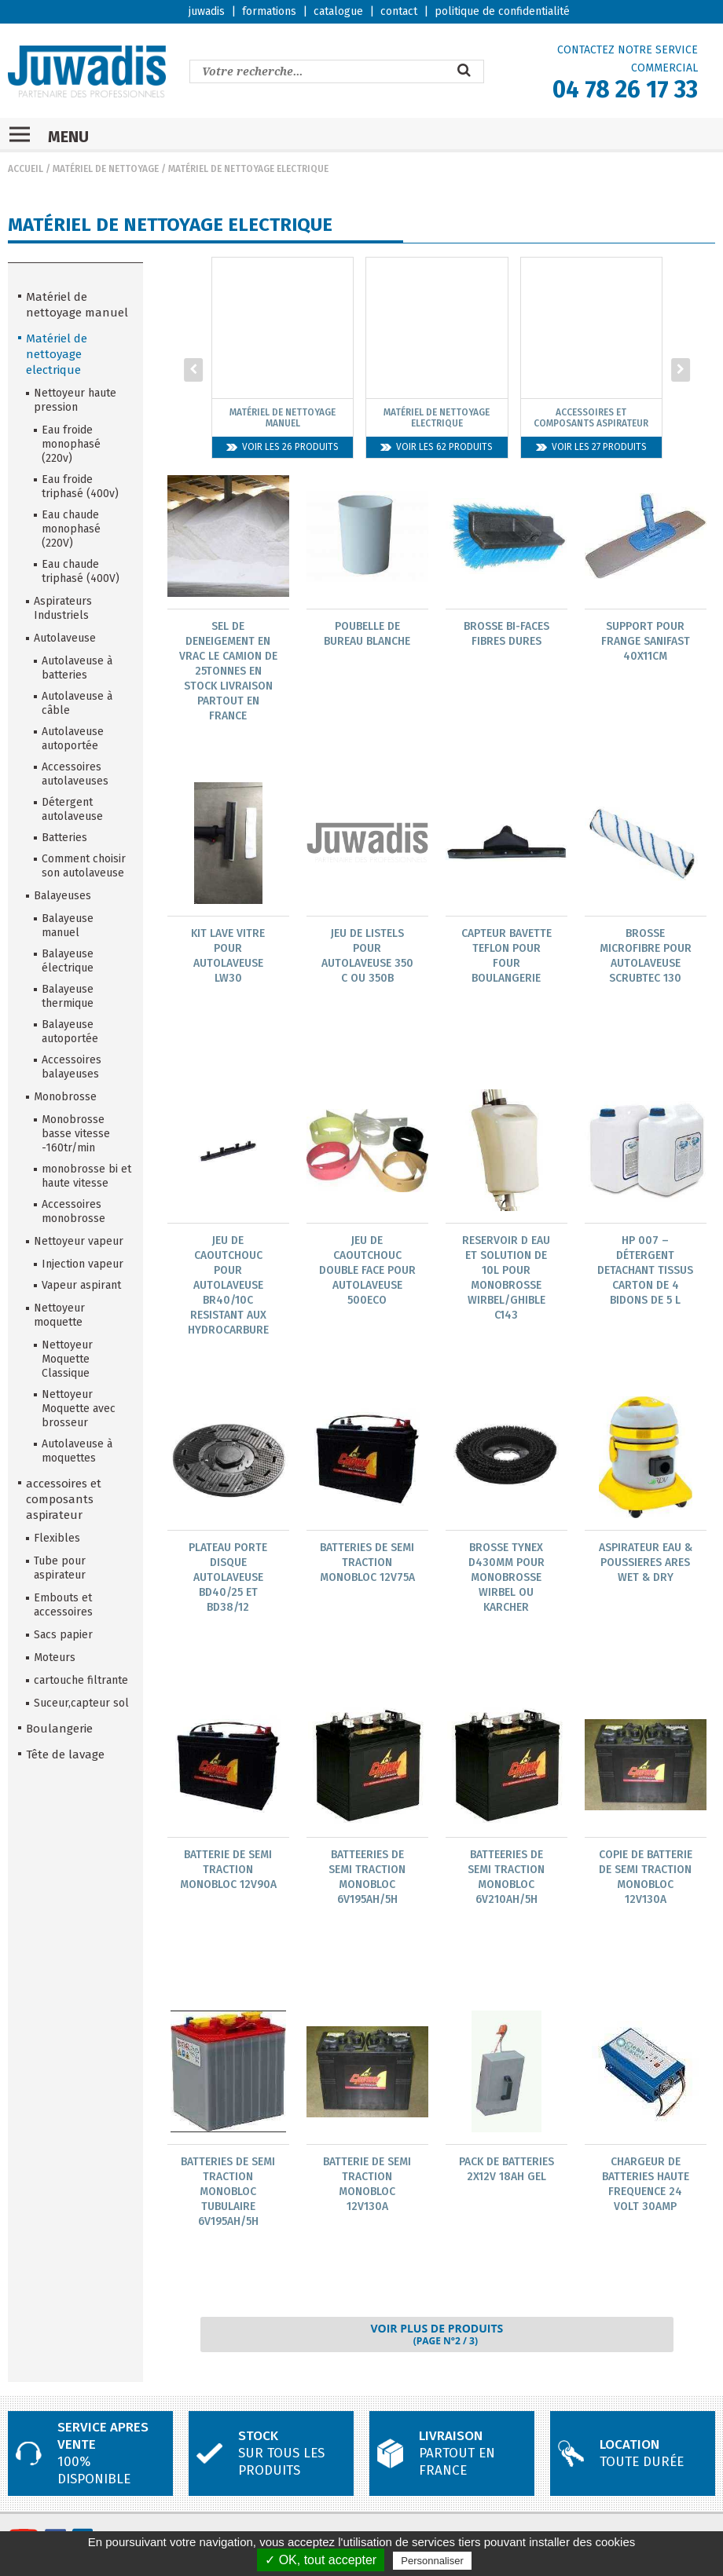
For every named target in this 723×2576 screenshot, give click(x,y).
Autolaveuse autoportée (73, 738)
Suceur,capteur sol (81, 1703)
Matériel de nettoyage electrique (248, 168)
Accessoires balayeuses (71, 1067)
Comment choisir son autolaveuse (84, 866)
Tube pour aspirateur (60, 1568)
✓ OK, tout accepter (320, 2560)
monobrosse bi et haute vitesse (86, 1176)
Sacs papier (63, 1634)
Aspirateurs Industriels (63, 608)
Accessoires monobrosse (73, 1211)
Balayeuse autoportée (70, 1031)
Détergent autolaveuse (72, 809)
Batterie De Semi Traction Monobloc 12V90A (228, 1872)
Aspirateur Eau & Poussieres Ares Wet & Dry (645, 1564)
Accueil (25, 168)
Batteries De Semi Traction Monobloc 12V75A (367, 1564)
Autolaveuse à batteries (77, 668)
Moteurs (54, 1657)
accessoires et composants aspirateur (63, 1499)
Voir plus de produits (436, 2338)
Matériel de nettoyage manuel (77, 305)
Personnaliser (432, 2561)
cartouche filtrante (81, 1680)
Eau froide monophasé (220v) (71, 444)
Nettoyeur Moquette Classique (67, 1359)
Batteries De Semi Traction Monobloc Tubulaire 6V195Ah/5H (228, 2195)
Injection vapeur (82, 1264)
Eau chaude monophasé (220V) (71, 529)
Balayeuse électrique (68, 961)
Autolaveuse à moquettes (77, 1451)
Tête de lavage (65, 1754)
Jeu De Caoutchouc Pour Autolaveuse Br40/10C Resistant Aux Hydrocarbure (228, 1286)
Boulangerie (59, 1729)
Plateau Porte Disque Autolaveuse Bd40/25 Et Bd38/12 (228, 1579)
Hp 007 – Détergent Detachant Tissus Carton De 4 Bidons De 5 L (645, 1271)
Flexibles (57, 1538)
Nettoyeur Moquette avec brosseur (79, 1408)
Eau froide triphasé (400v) (80, 486)
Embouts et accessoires (63, 1605)
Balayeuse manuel (68, 925)
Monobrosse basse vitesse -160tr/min (76, 1133)
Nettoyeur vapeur (78, 1241)
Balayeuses (62, 895)
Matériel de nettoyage (106, 168)
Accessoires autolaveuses (75, 774)
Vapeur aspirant (81, 1285)
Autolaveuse (65, 638)
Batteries (64, 837)
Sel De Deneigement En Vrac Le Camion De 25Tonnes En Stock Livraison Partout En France (228, 671)
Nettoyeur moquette (59, 1315)
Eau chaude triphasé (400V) (80, 571)
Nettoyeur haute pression (75, 400)
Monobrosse (65, 1096)
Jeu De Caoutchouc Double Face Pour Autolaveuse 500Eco (367, 1271)
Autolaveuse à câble (77, 703)
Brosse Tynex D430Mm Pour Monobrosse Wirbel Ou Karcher (506, 1579)
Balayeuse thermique (68, 996)
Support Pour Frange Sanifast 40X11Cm (645, 641)
